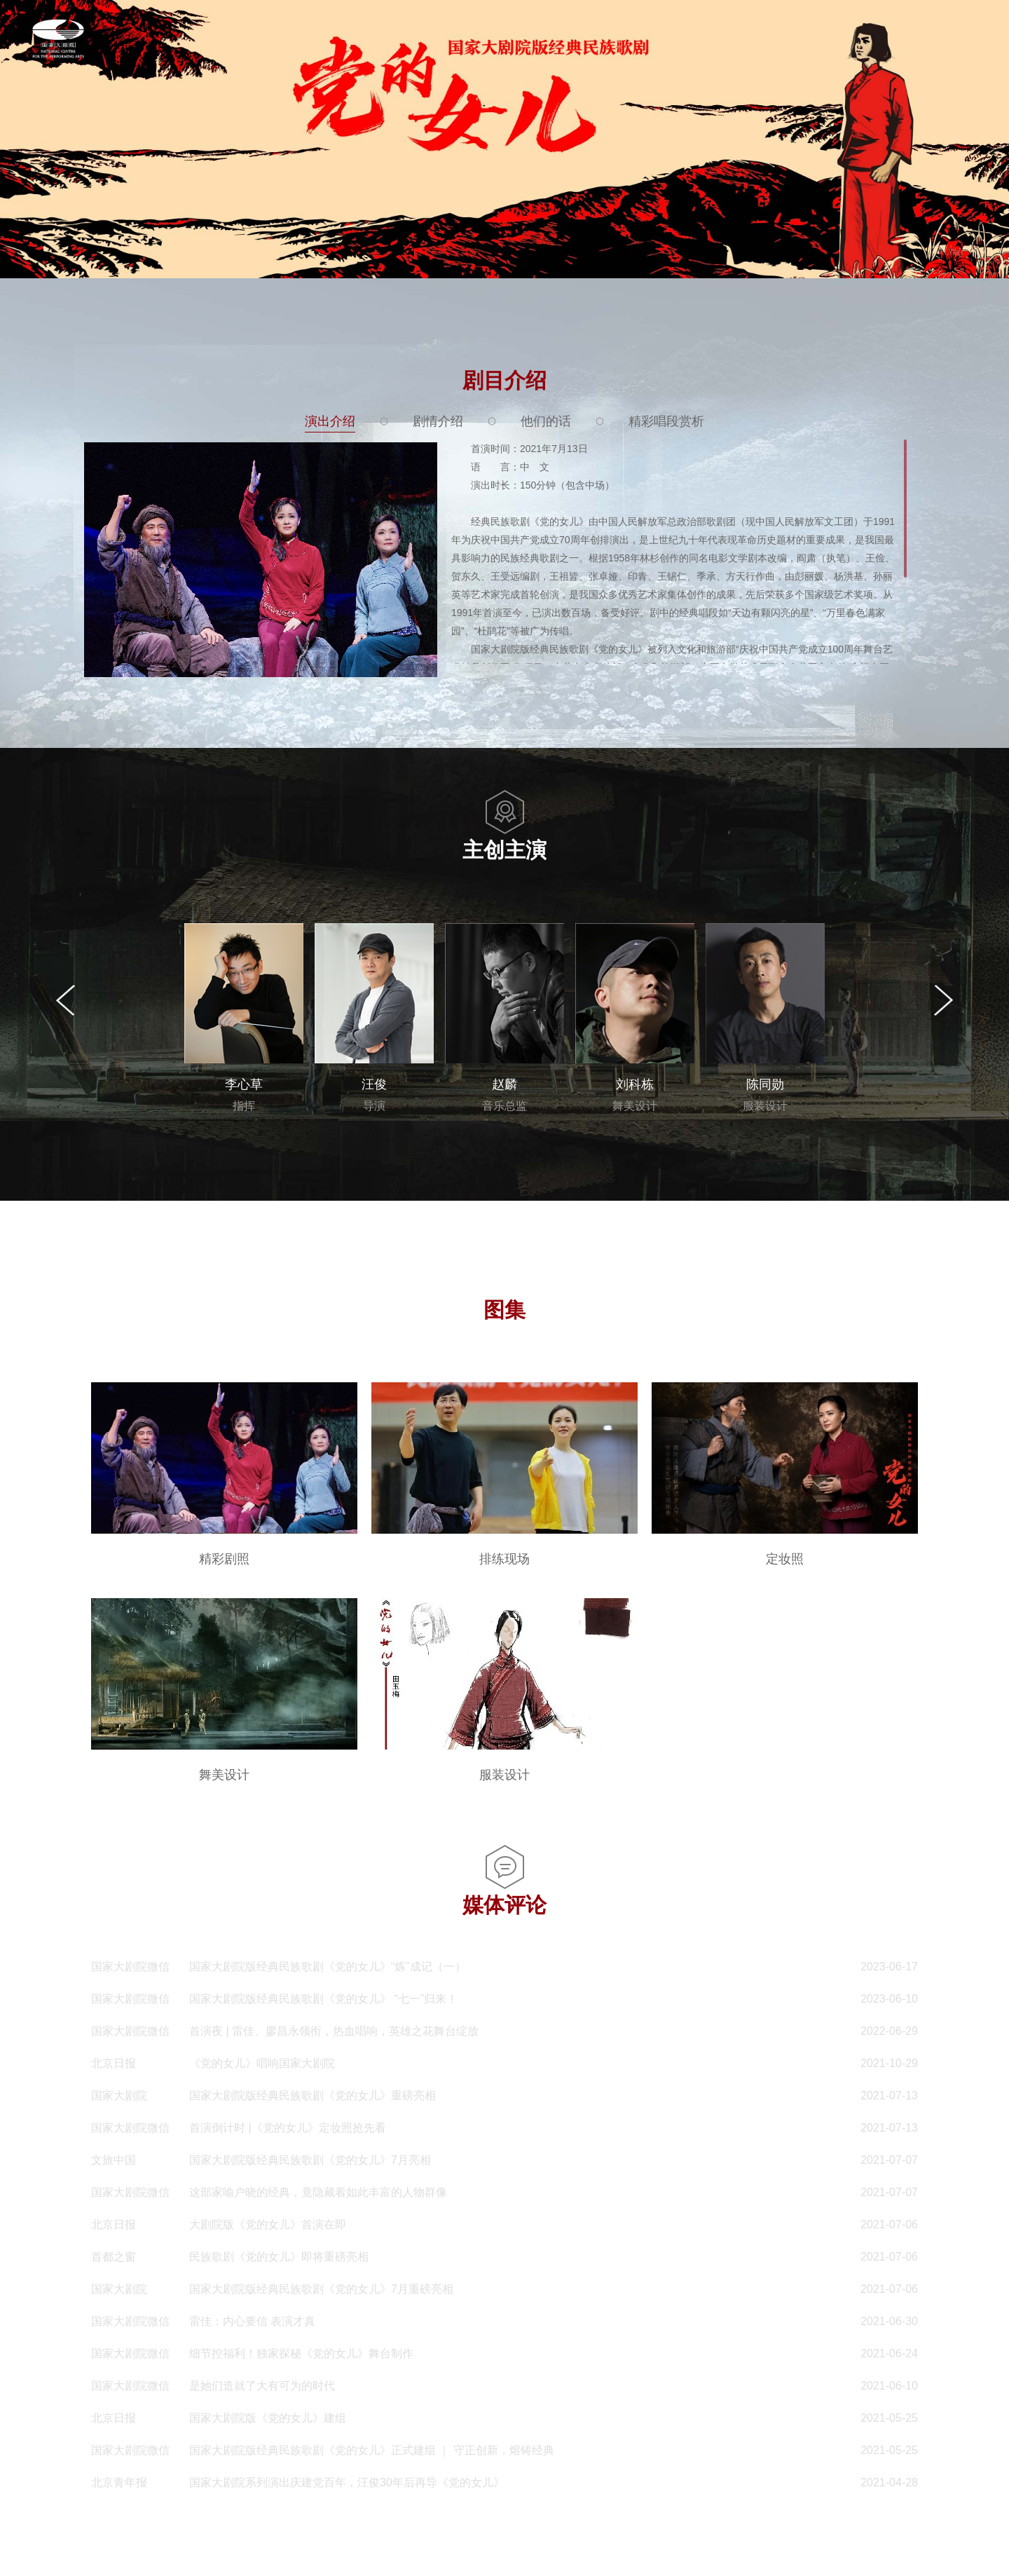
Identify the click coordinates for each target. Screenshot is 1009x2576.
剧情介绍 (438, 421)
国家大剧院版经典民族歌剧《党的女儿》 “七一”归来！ (323, 1999)
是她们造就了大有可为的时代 (262, 2386)
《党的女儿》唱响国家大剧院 (262, 2063)
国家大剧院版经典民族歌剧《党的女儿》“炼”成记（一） (327, 1966)
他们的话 (546, 421)
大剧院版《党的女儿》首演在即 (267, 2224)
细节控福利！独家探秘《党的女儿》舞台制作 (301, 2353)
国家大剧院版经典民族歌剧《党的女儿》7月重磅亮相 (321, 2289)
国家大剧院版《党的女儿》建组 (267, 2418)
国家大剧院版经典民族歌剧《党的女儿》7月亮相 (310, 2160)
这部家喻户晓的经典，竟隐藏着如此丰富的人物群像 (318, 2192)
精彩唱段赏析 (666, 421)
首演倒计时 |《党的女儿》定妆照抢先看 (287, 2128)
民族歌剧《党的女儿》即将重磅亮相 (279, 2257)
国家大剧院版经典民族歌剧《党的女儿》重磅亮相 (312, 2095)
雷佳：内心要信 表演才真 (252, 2321)
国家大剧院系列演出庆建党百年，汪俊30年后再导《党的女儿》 (346, 2482)
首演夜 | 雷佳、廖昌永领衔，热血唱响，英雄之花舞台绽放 (334, 2031)
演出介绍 (330, 421)
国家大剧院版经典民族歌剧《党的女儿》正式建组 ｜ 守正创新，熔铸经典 (371, 2450)
